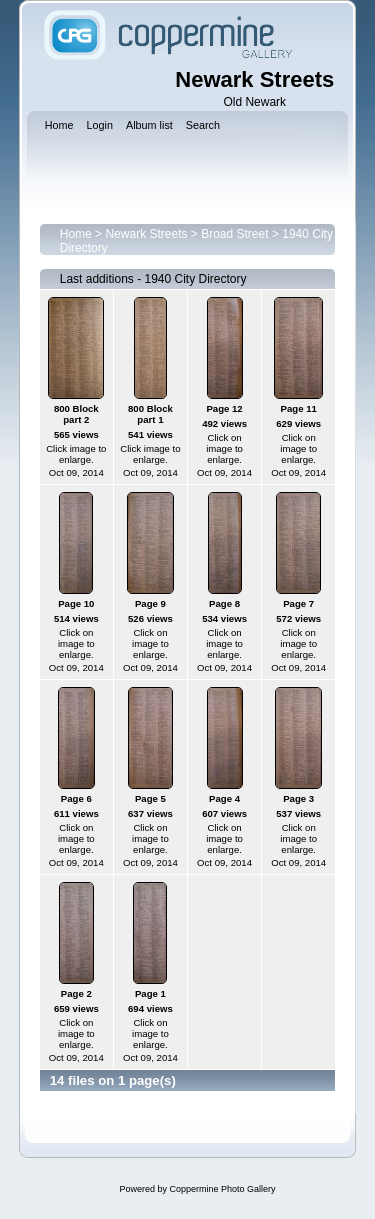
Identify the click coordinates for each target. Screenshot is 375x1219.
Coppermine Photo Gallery (222, 1189)
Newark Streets (146, 234)
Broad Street (234, 234)
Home (76, 234)
